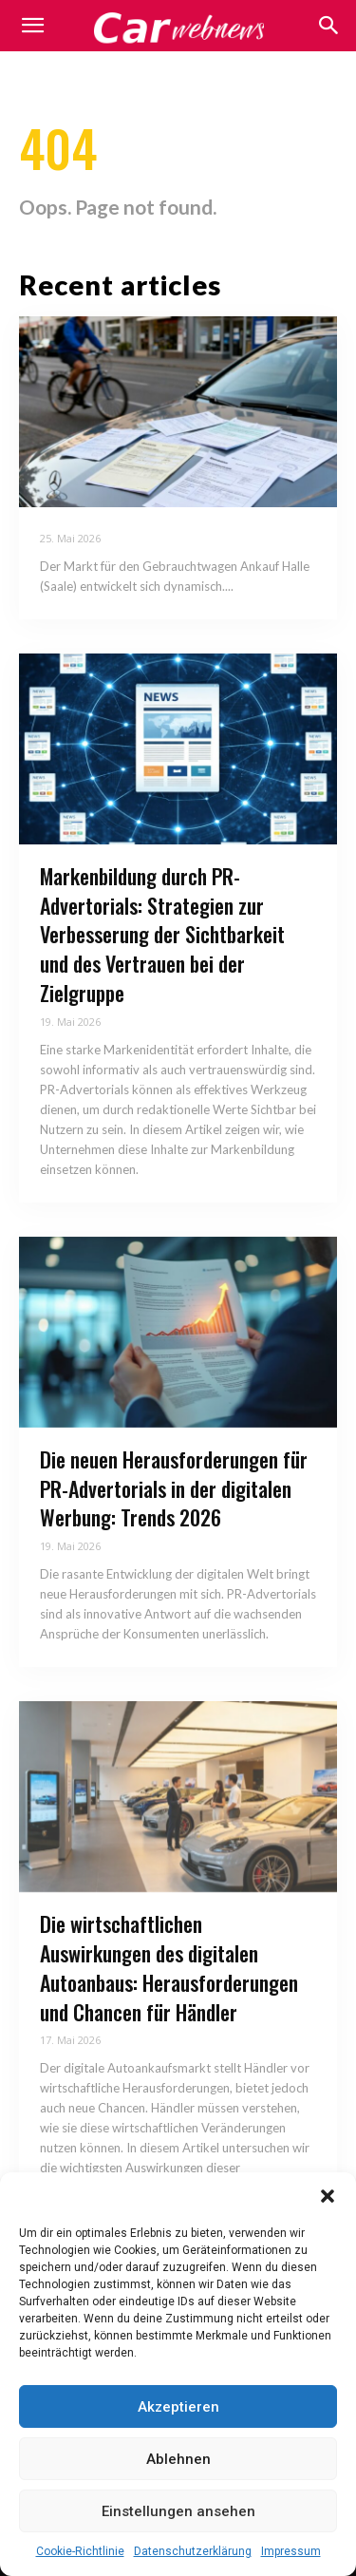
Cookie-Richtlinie (80, 2551)
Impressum (291, 2551)
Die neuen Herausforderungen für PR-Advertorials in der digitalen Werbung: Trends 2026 (174, 1488)
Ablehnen (178, 2459)
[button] (327, 2196)
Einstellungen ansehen (178, 2511)
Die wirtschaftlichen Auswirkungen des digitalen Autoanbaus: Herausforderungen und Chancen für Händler (169, 1967)
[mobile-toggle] (32, 25)
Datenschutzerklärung (193, 2551)
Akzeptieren (178, 2406)
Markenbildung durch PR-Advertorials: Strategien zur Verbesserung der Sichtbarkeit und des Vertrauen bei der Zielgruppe (162, 934)
